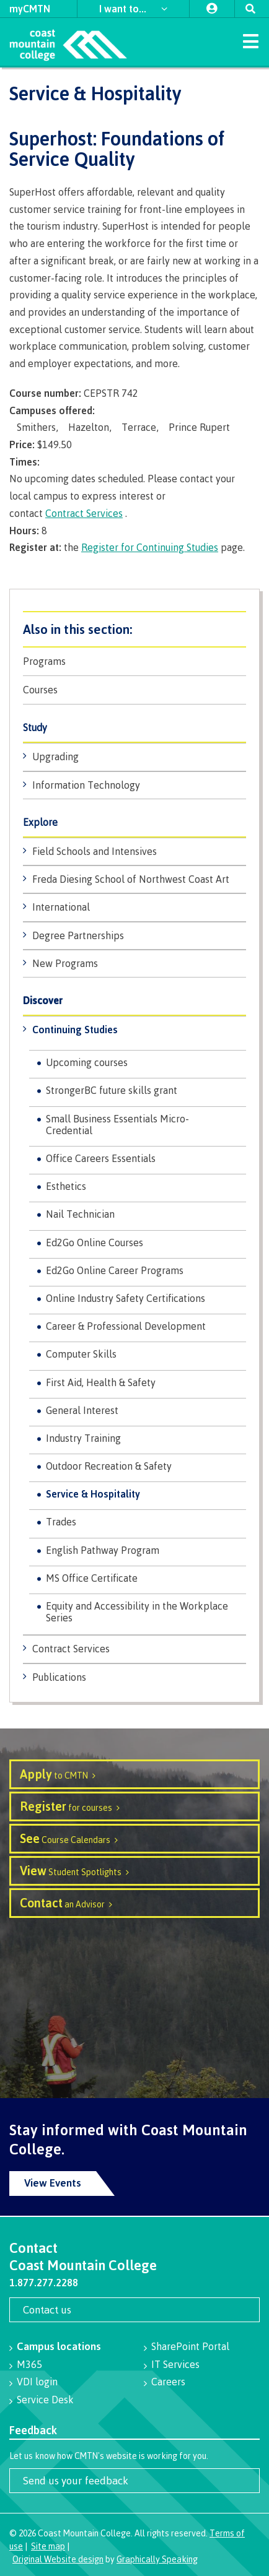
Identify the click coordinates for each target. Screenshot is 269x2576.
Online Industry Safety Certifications (125, 1298)
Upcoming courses (87, 1062)
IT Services (175, 2364)
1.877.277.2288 (43, 2282)
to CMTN (54, 1774)
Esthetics (66, 1186)
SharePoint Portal (190, 2346)
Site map (48, 2546)
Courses (40, 690)
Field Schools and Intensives (94, 851)
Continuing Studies (75, 1029)
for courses (66, 1806)
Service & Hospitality (93, 1494)
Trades (61, 1522)
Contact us (47, 2309)
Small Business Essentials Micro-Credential (117, 1124)
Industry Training (83, 1438)
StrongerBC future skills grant (111, 1090)
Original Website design (58, 2559)
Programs (44, 661)
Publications (59, 1677)
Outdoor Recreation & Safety (109, 1466)
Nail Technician (80, 1214)
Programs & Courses (134, 629)
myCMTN (29, 8)
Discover (43, 1001)
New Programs (65, 963)
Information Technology (86, 785)
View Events (52, 2182)
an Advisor (62, 1902)
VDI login (37, 2381)
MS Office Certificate (92, 1578)
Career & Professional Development (126, 1326)
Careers (168, 2381)
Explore (40, 822)
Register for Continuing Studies (149, 547)
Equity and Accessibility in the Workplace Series (137, 1612)
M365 (29, 2364)
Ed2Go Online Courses (94, 1242)
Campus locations (59, 2346)
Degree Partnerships (78, 935)
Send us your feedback (75, 2480)
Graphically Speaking (157, 2559)
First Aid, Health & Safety (101, 1382)
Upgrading (55, 756)
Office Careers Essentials (101, 1158)
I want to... (124, 8)
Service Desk (45, 2399)
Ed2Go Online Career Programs (114, 1270)
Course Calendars (65, 1838)
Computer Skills (81, 1354)
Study (35, 728)
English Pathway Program (102, 1550)
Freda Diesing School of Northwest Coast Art (130, 879)
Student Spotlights (70, 1870)
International (61, 907)
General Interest (82, 1410)
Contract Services (71, 1648)
